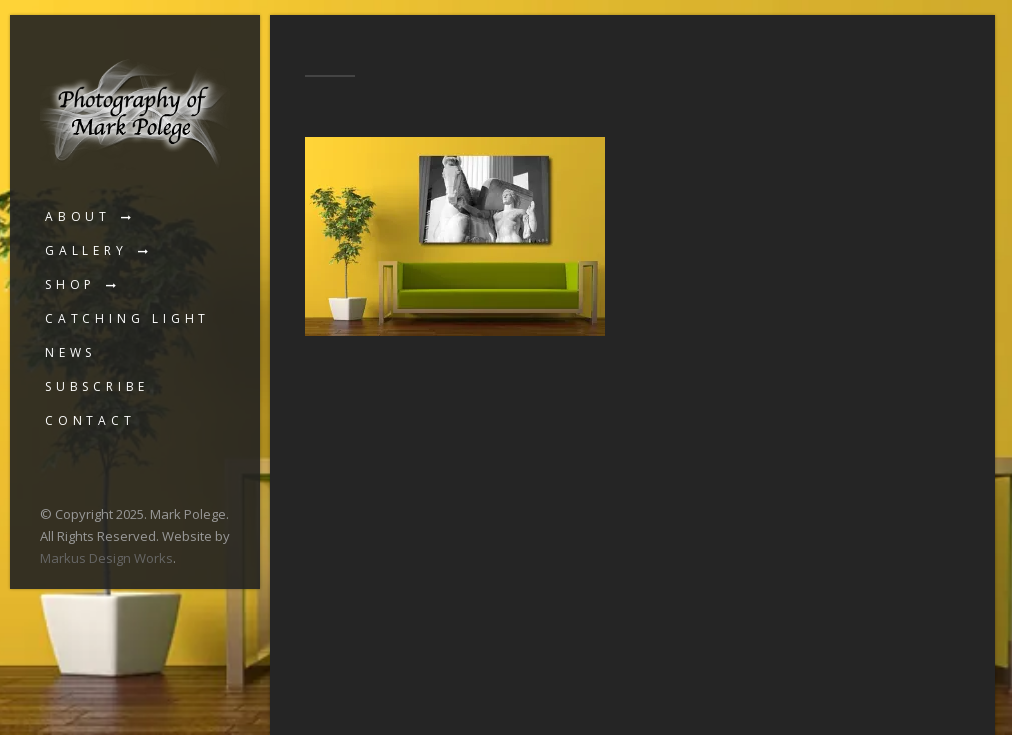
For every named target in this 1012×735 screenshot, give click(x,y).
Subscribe (97, 386)
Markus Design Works (106, 558)
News (70, 352)
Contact (90, 420)
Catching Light (127, 318)
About (78, 216)
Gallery (86, 250)
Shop (70, 284)
